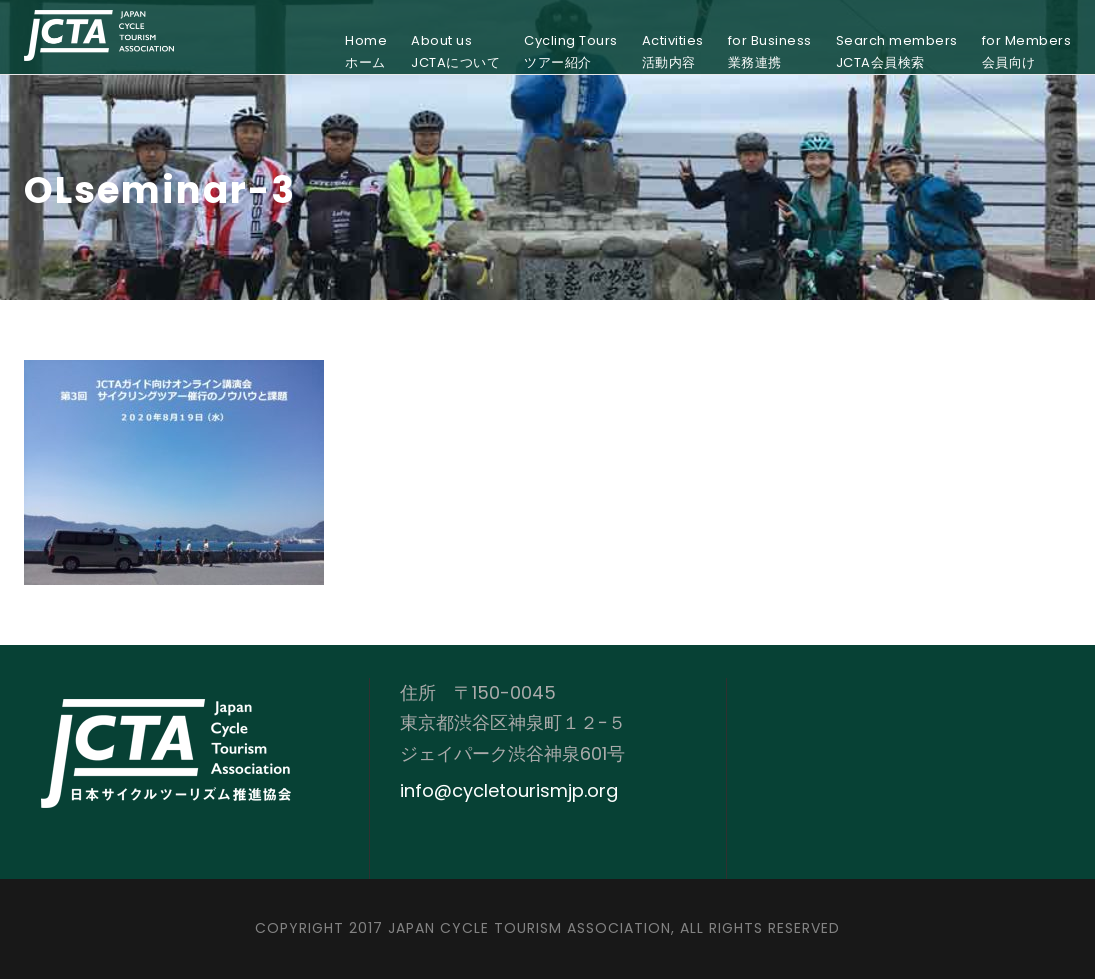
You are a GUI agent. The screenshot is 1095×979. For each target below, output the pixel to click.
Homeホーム (366, 51)
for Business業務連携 (770, 51)
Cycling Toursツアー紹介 (571, 51)
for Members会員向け (1027, 51)
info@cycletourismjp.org (509, 790)
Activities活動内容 (673, 51)
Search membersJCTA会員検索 (897, 51)
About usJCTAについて (455, 51)
